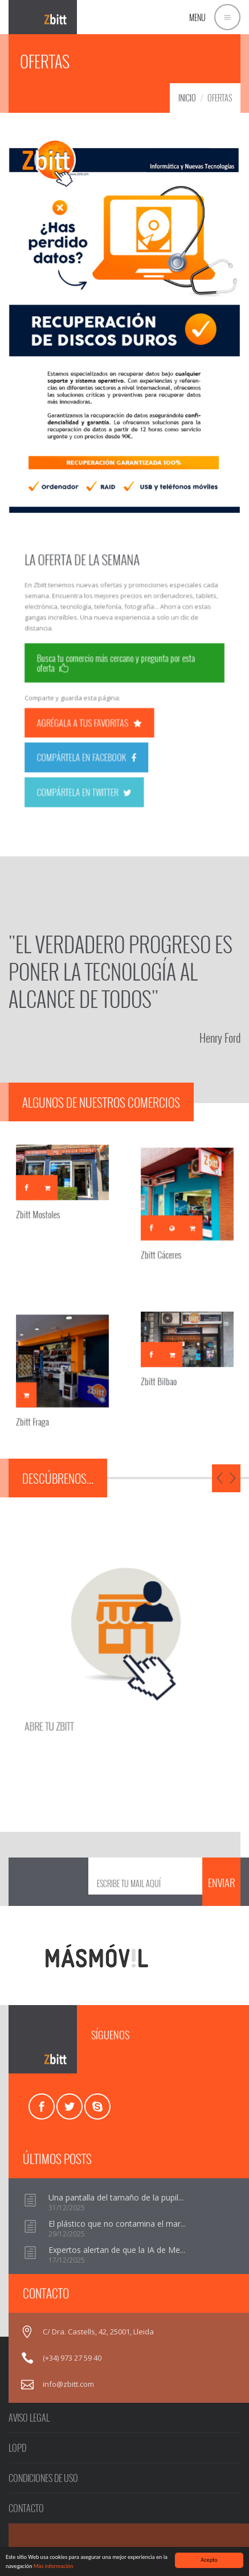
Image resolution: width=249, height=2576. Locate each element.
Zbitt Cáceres (168, 1241)
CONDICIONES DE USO (43, 2478)
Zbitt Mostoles (44, 1206)
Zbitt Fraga (40, 1409)
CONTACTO (26, 2508)
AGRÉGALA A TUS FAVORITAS (98, 711)
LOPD (17, 2448)
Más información (54, 2566)
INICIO (187, 98)
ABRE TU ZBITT (69, 1702)
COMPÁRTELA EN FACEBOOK (96, 736)
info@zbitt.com (68, 2384)
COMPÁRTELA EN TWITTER (95, 762)
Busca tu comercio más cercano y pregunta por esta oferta (118, 667)
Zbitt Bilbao (166, 1373)
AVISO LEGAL (29, 2417)
